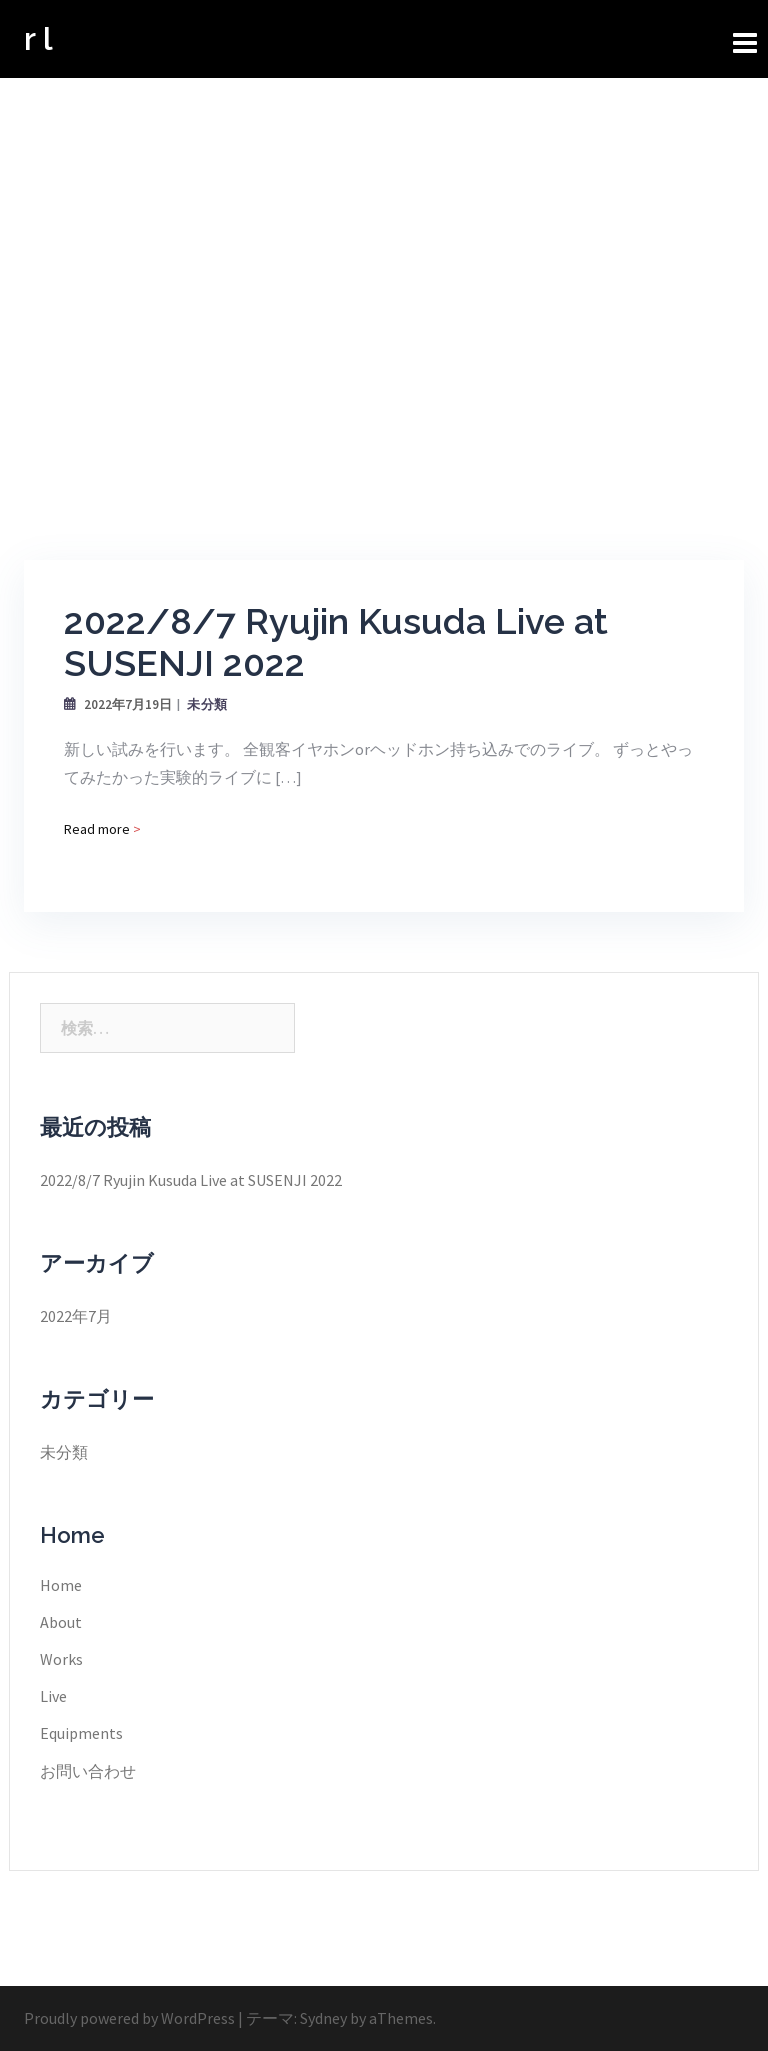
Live (53, 1696)
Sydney (323, 2018)
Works (61, 1659)
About (61, 1622)
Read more (102, 829)
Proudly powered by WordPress (129, 2018)
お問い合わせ (88, 1771)
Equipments (81, 1733)
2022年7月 (76, 1316)
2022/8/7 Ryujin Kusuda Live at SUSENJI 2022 (191, 1180)
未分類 (207, 704)
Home (61, 1585)
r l (38, 38)
